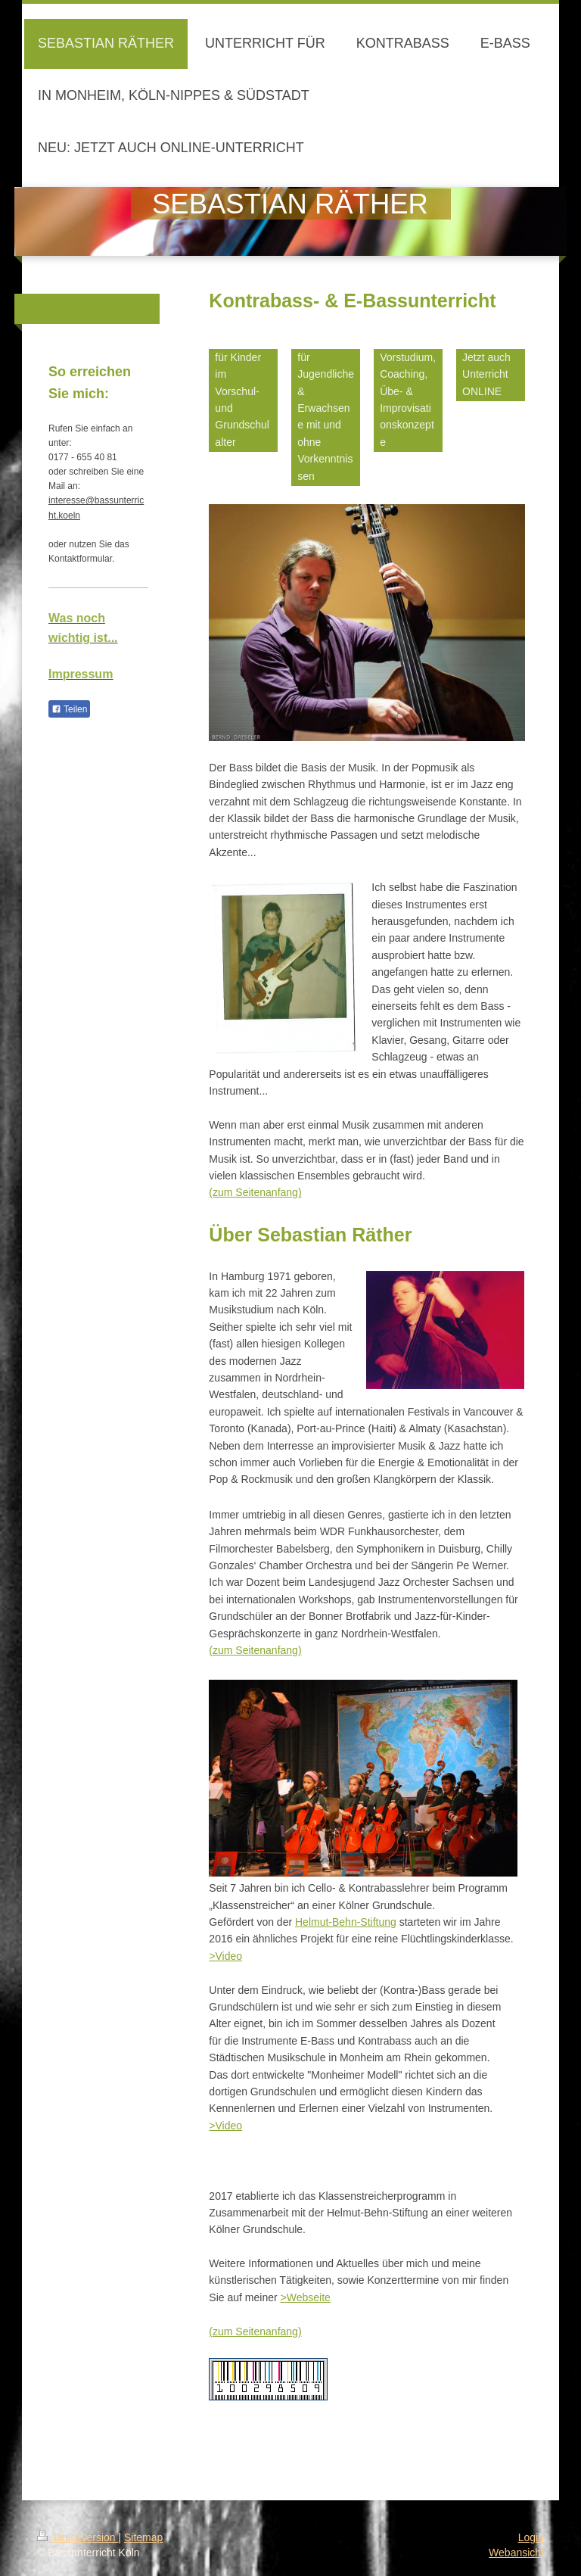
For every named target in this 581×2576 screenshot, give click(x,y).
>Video (225, 1956)
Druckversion (77, 2537)
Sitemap (143, 2537)
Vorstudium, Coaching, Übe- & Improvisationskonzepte (408, 399)
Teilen (69, 709)
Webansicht (516, 2552)
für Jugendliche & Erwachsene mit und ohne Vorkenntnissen (325, 416)
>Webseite (306, 2297)
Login (531, 2537)
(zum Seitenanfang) (255, 1192)
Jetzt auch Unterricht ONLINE (486, 374)
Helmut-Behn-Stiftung (345, 1922)
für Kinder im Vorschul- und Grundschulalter (242, 399)
